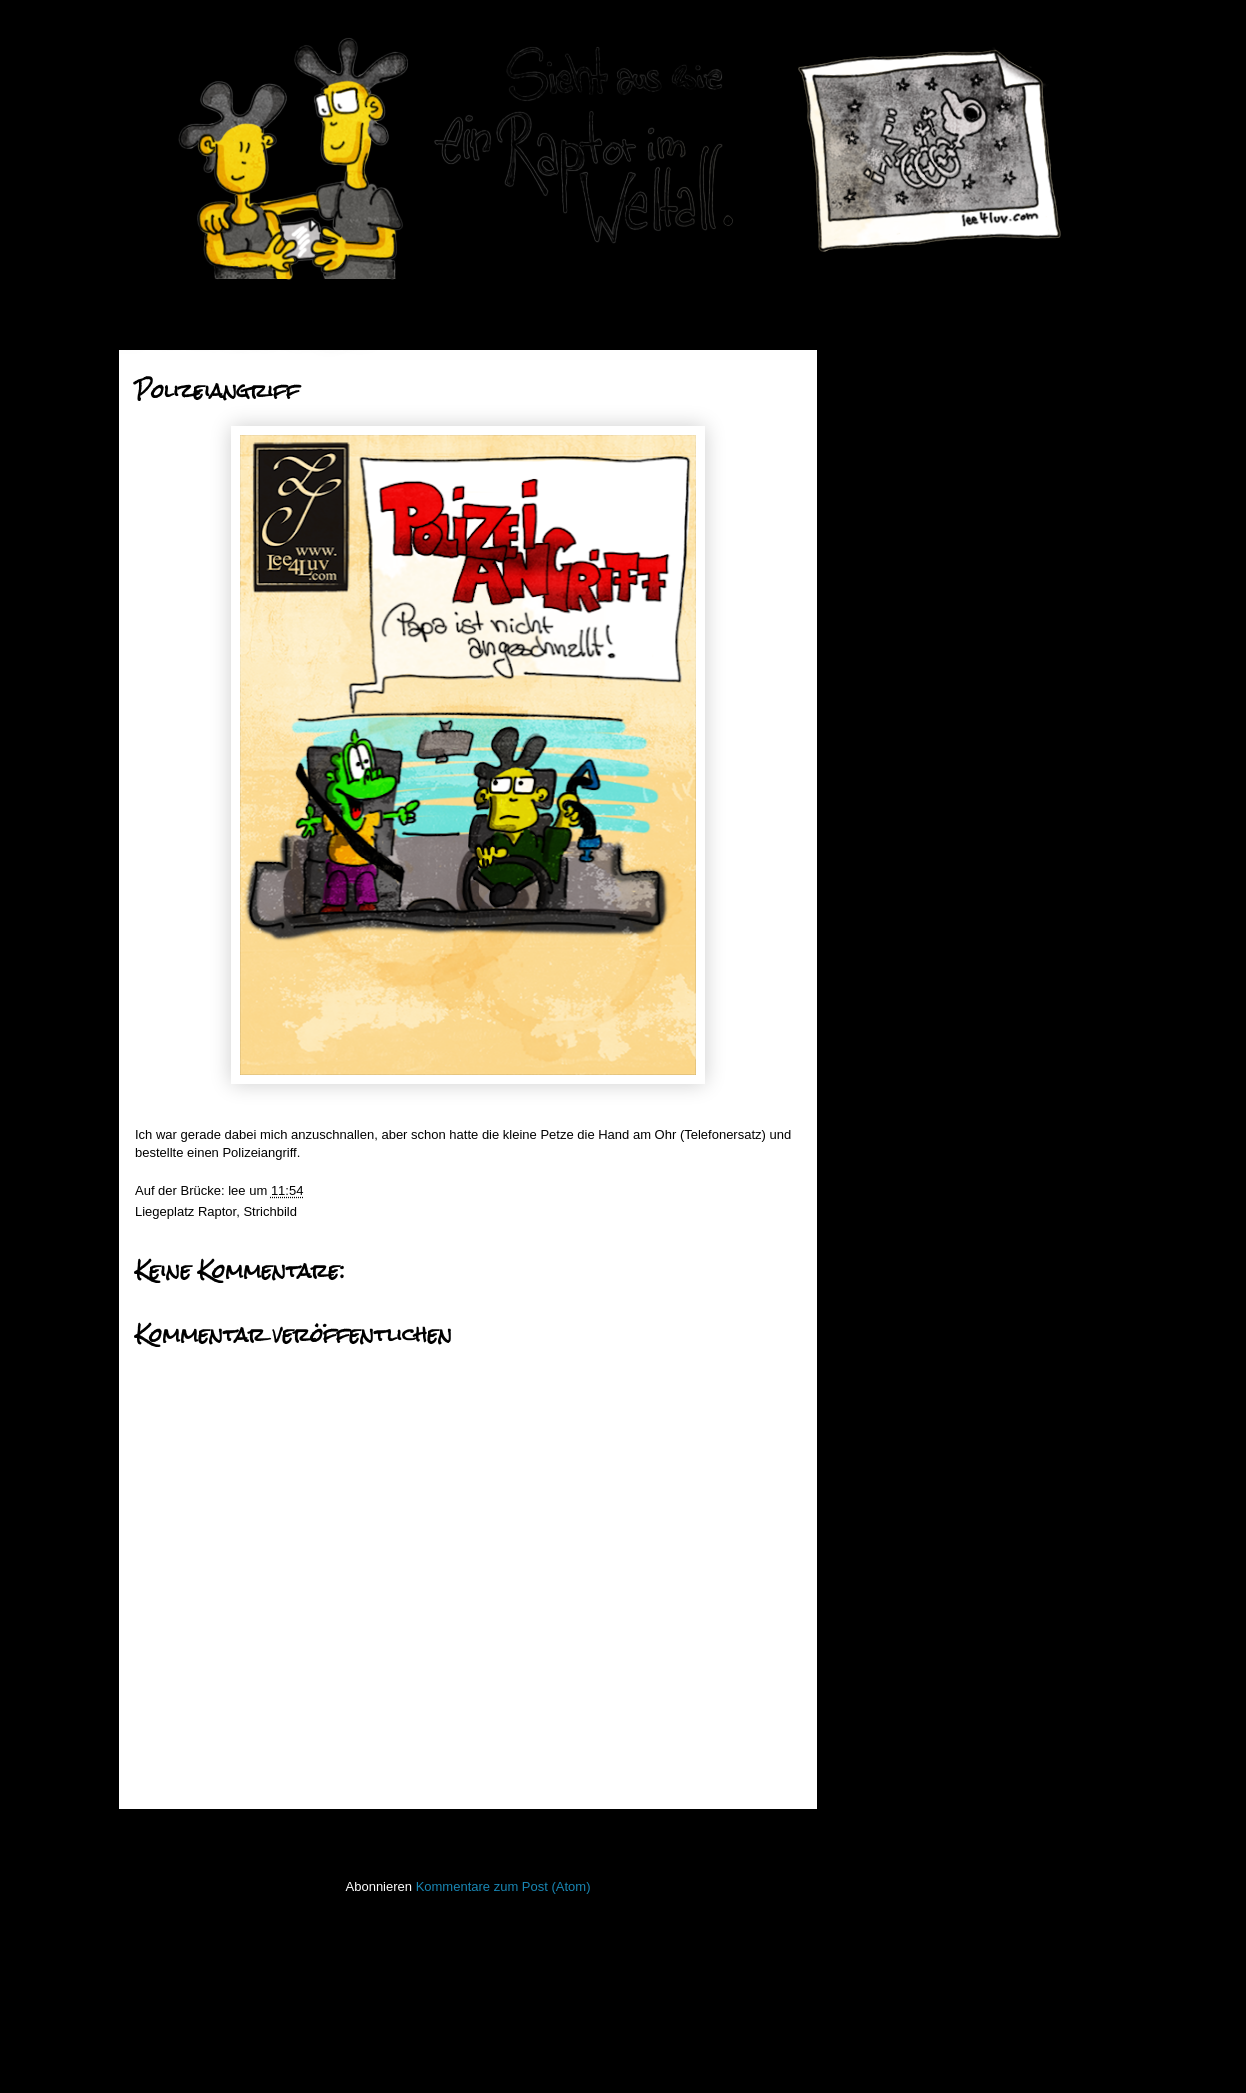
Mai (898, 902)
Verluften (907, 566)
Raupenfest (915, 769)
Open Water (885, 1631)
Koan (865, 1483)
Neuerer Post (181, 1835)
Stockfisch (879, 1779)
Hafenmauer (886, 1395)
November (918, 826)
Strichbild (269, 1211)
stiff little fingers (894, 1750)
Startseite (473, 1835)
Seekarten (879, 1720)
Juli (897, 852)
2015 (886, 1035)
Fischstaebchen (895, 1365)
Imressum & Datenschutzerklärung (949, 1923)
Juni (899, 877)
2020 (886, 370)
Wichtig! (905, 617)
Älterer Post (760, 1835)
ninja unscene (890, 1602)
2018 (886, 421)
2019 (886, 395)
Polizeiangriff (919, 693)
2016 (886, 471)
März (902, 953)
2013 (886, 1086)
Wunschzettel (921, 541)
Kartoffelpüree (922, 642)
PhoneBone (884, 1661)
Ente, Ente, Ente (929, 516)
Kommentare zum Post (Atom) (503, 1886)
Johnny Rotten (924, 794)
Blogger (657, 2053)
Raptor (217, 1211)
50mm (868, 1276)
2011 (886, 1137)
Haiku (866, 1424)
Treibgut (873, 1838)
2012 (886, 1111)
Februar (910, 978)
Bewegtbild (882, 1306)
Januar (907, 1004)
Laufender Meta (895, 1513)
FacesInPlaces (892, 1335)
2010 (886, 1162)
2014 (886, 1061)
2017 (886, 446)
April (901, 928)
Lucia (897, 592)
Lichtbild (874, 1572)
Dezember (918, 493)
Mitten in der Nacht (936, 668)
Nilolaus (905, 718)
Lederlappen (886, 1542)
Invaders (875, 1454)
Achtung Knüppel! (933, 744)
